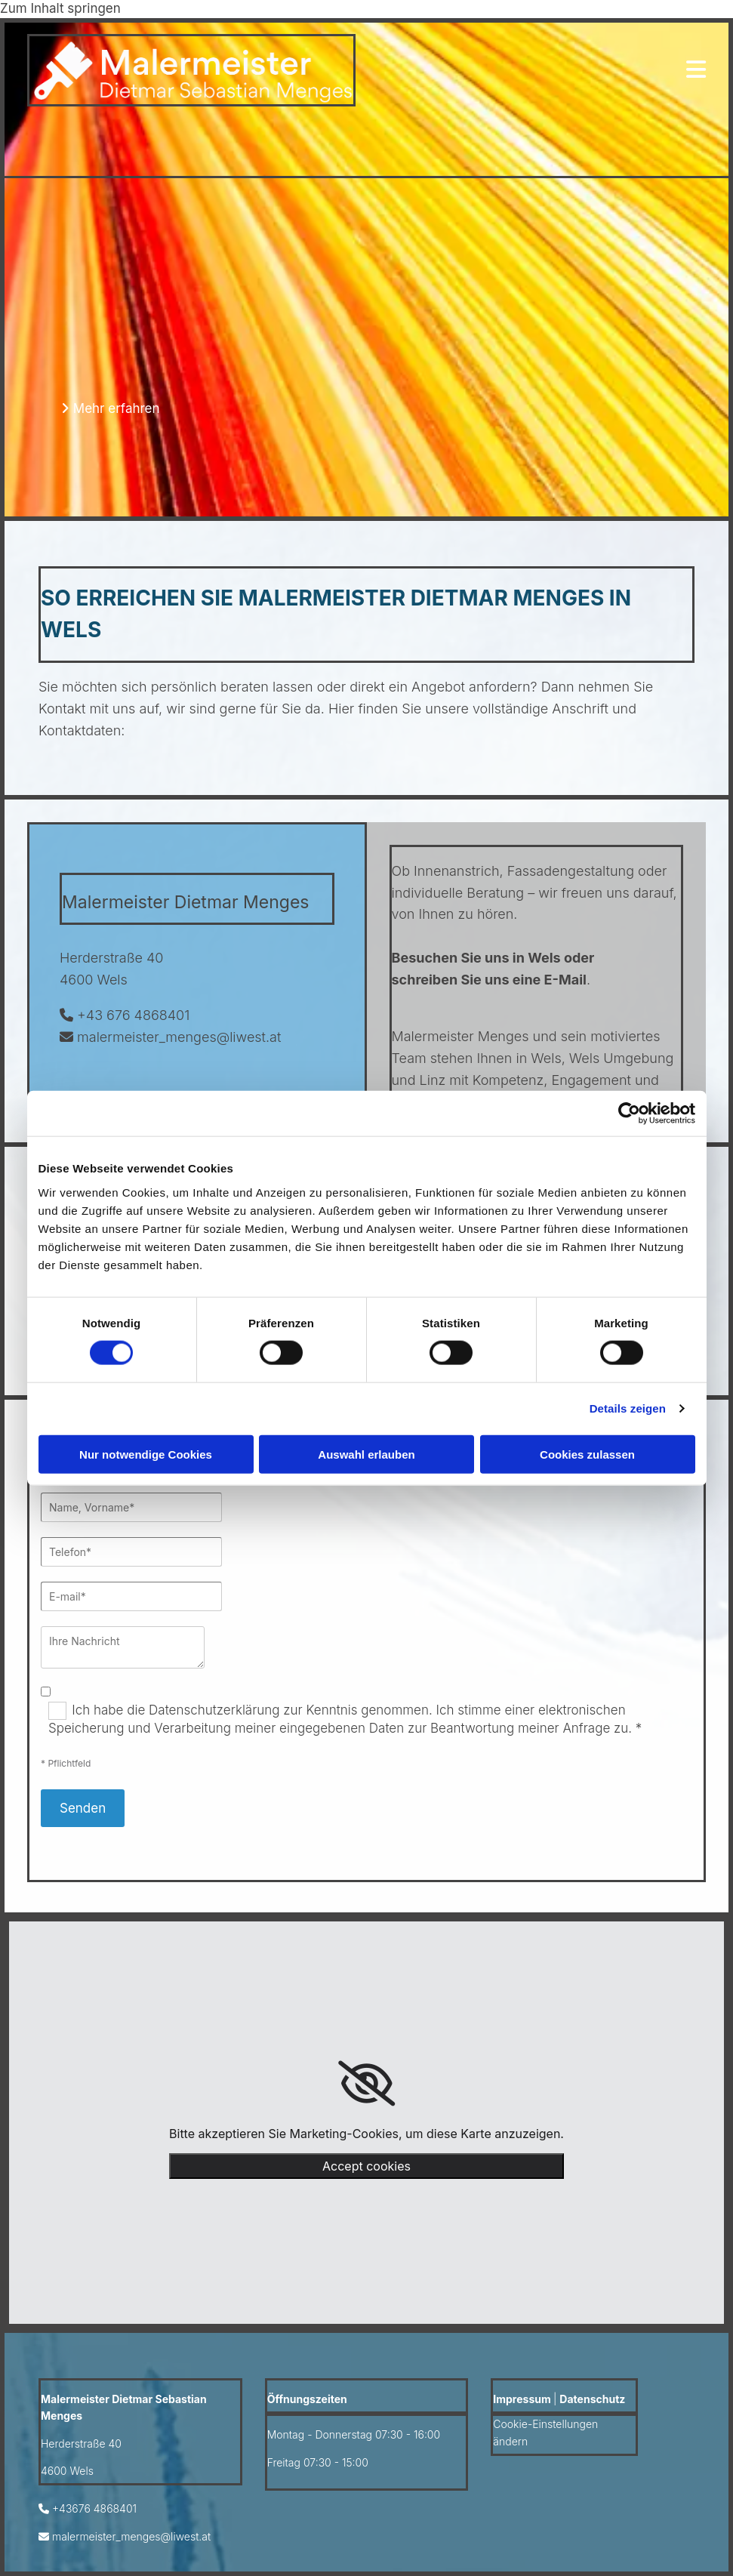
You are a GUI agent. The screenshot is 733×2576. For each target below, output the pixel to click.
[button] (110, 408)
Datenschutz (592, 2399)
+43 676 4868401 (133, 1015)
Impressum (521, 2399)
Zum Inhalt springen (60, 8)
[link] (366, 2083)
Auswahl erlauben (366, 1453)
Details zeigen (628, 1408)
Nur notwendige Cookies (145, 1453)
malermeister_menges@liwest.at (179, 1037)
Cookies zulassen (587, 1453)
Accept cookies (366, 2166)
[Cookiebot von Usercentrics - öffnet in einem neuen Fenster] (629, 1113)
